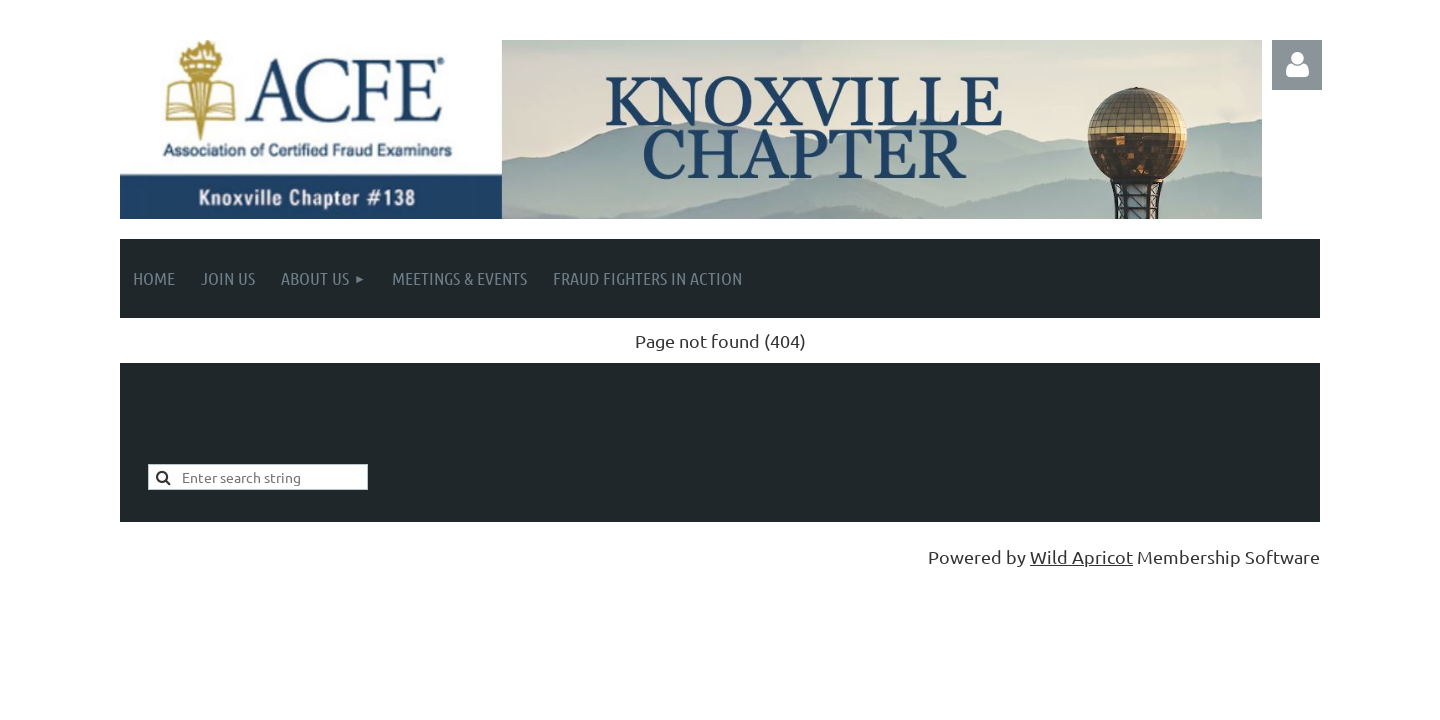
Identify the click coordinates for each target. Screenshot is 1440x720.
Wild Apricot (1081, 556)
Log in (1297, 65)
